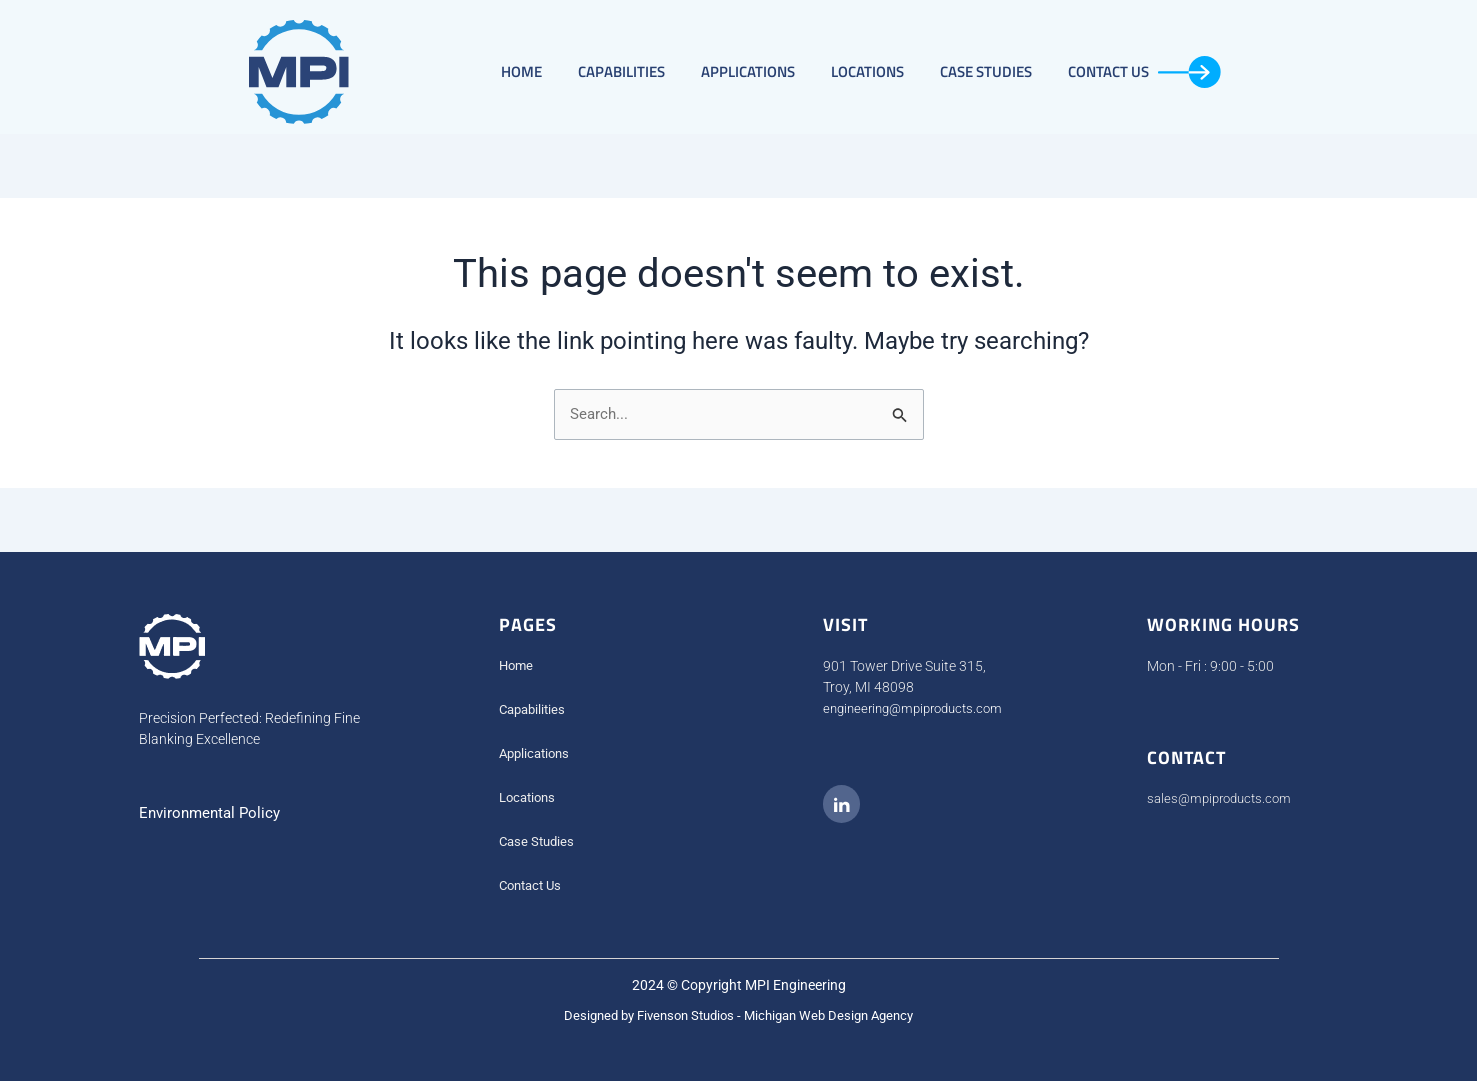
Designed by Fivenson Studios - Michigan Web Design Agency (738, 1016)
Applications (748, 71)
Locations (867, 71)
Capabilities (621, 71)
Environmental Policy (213, 813)
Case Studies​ (986, 71)
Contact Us (1144, 72)
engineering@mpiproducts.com (920, 709)
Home (521, 71)
